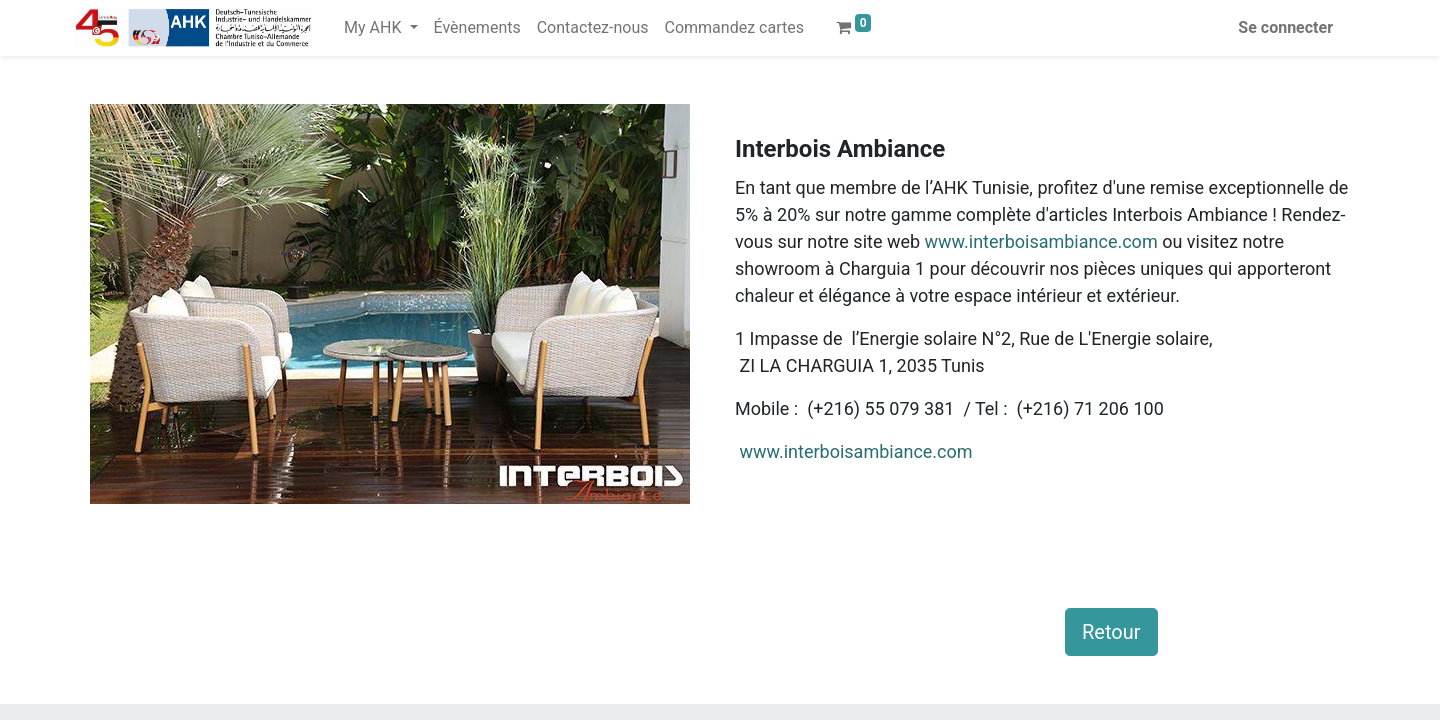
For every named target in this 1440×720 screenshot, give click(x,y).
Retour (1111, 632)
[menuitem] (477, 28)
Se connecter (1285, 27)
